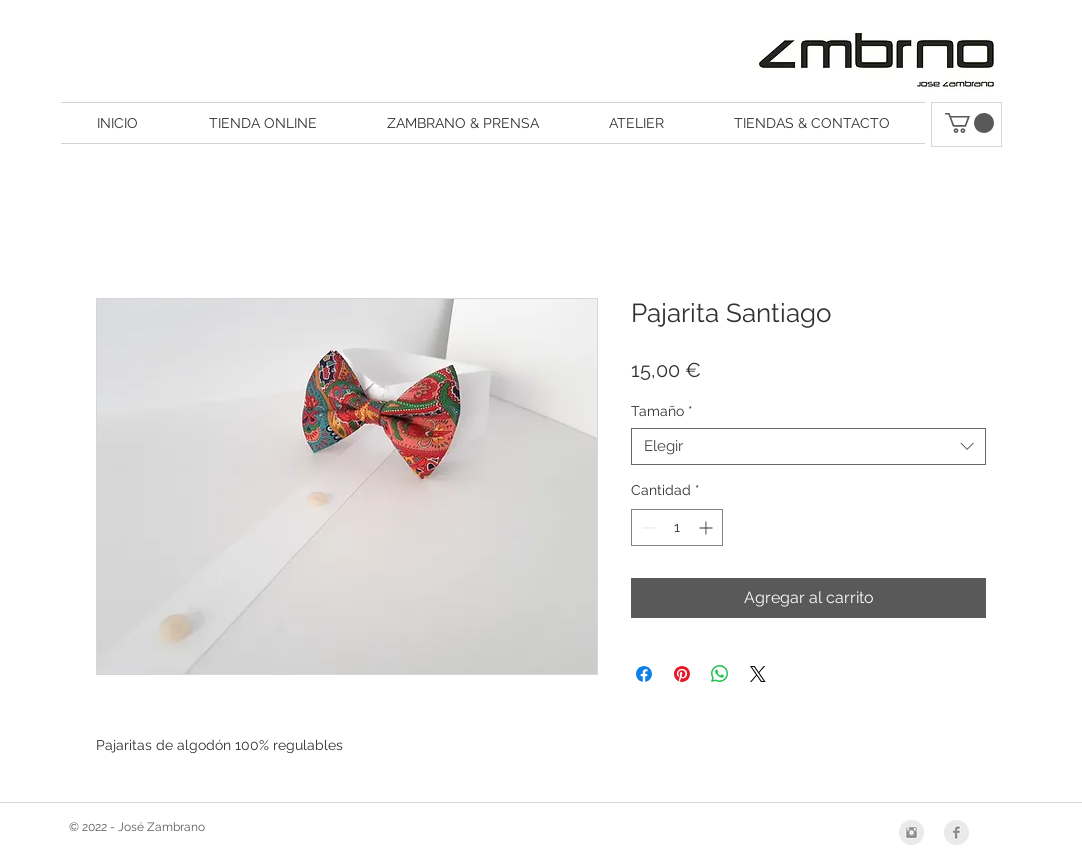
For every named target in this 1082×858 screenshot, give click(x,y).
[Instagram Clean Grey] (911, 832)
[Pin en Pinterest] (682, 674)
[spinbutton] (677, 527)
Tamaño (662, 411)
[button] (969, 123)
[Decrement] (646, 527)
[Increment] (707, 527)
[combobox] (808, 447)
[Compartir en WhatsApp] (720, 674)
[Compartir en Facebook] (644, 674)
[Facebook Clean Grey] (956, 832)
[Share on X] (758, 674)
